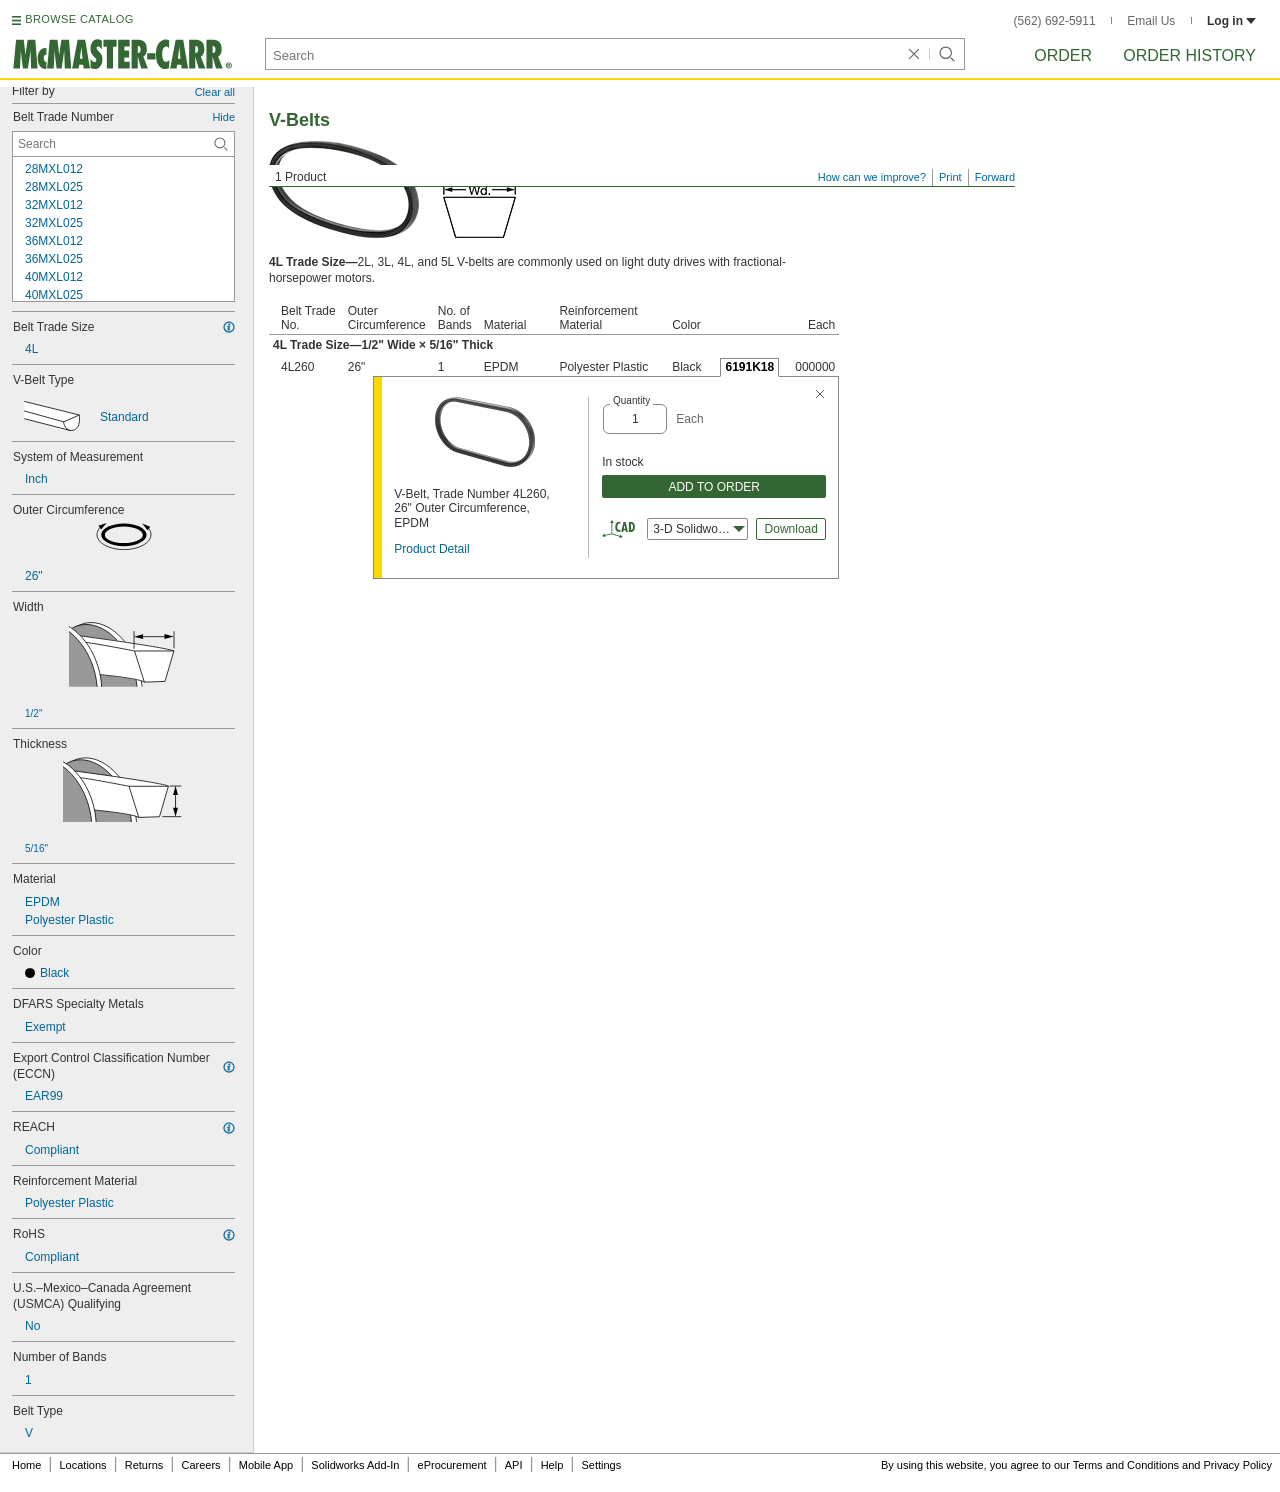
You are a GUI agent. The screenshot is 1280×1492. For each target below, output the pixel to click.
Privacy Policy (1238, 1465)
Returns (144, 1465)
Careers (200, 1465)
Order (1063, 55)
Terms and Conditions (1126, 1465)
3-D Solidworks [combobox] (699, 529)
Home (26, 1465)
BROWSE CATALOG (79, 19)
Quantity (631, 400)
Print (950, 177)
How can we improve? (872, 177)
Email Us (1151, 21)
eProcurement (452, 1465)
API (514, 1465)
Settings (601, 1465)
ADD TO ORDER (714, 487)
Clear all (215, 92)
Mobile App (266, 1465)
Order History (1189, 55)
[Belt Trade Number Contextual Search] (123, 144)
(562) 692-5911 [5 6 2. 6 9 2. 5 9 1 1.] (1055, 21)
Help (552, 1465)
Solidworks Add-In (355, 1465)
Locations (83, 1465)
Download (791, 529)
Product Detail (431, 549)
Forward (995, 177)
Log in (1231, 21)
